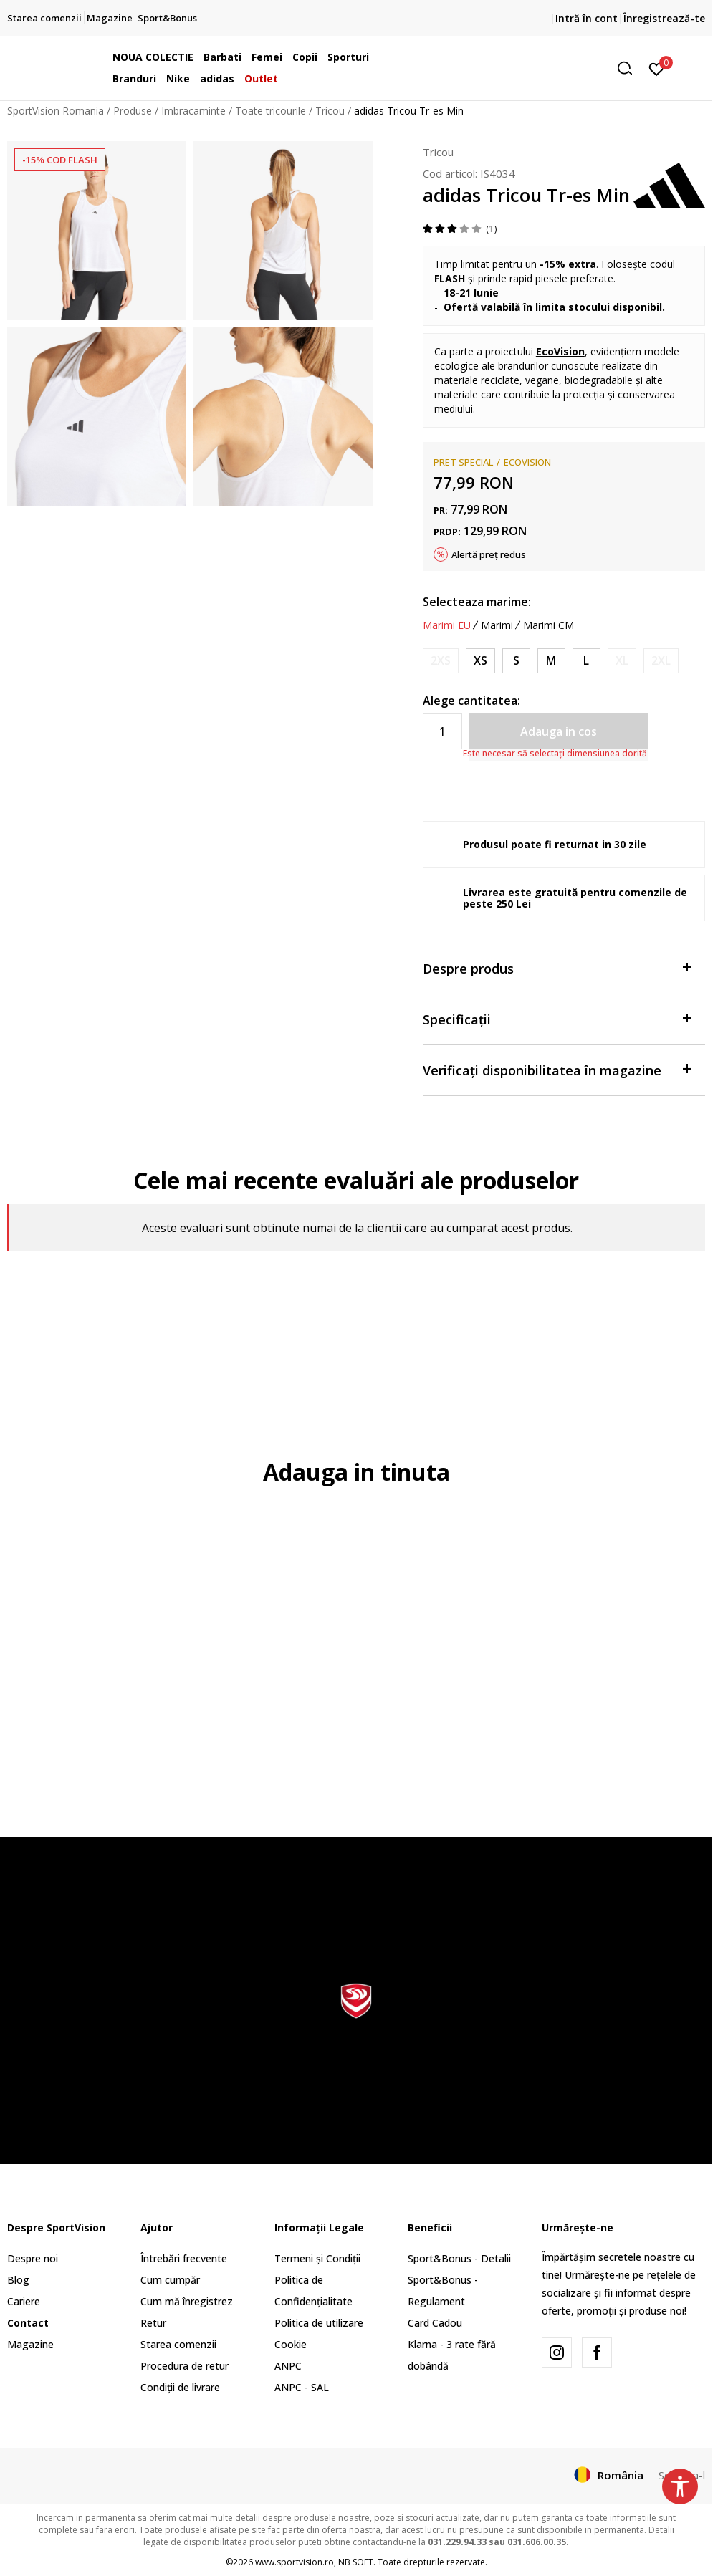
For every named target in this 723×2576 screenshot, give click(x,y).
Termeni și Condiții (317, 2258)
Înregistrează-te (664, 18)
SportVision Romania (55, 110)
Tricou (330, 110)
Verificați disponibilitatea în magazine (557, 1069)
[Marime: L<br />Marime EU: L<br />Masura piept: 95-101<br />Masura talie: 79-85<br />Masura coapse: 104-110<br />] (586, 660)
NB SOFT (355, 2562)
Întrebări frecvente (183, 2258)
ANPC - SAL (301, 2387)
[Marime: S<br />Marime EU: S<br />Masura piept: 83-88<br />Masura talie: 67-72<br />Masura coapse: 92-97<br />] (516, 660)
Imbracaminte (193, 110)
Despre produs (557, 967)
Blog (18, 2280)
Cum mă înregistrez (186, 2301)
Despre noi (32, 2258)
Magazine (30, 2344)
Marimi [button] (497, 625)
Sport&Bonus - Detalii (459, 2258)
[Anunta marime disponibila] (441, 660)
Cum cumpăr (170, 2280)
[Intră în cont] (657, 68)
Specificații (557, 1018)
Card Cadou (435, 2323)
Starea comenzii (178, 2344)
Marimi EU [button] (447, 625)
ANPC (288, 2366)
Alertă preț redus (488, 554)
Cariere (23, 2301)
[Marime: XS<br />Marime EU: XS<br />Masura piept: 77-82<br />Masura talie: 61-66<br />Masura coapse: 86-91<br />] (480, 660)
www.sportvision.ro (294, 2562)
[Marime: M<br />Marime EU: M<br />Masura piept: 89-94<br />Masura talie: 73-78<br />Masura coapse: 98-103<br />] (551, 660)
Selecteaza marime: (477, 601)
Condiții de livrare (180, 2387)
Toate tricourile (270, 110)
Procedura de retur (184, 2366)
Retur (153, 2323)
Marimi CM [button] (548, 625)
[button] (529, 68)
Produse (132, 110)
